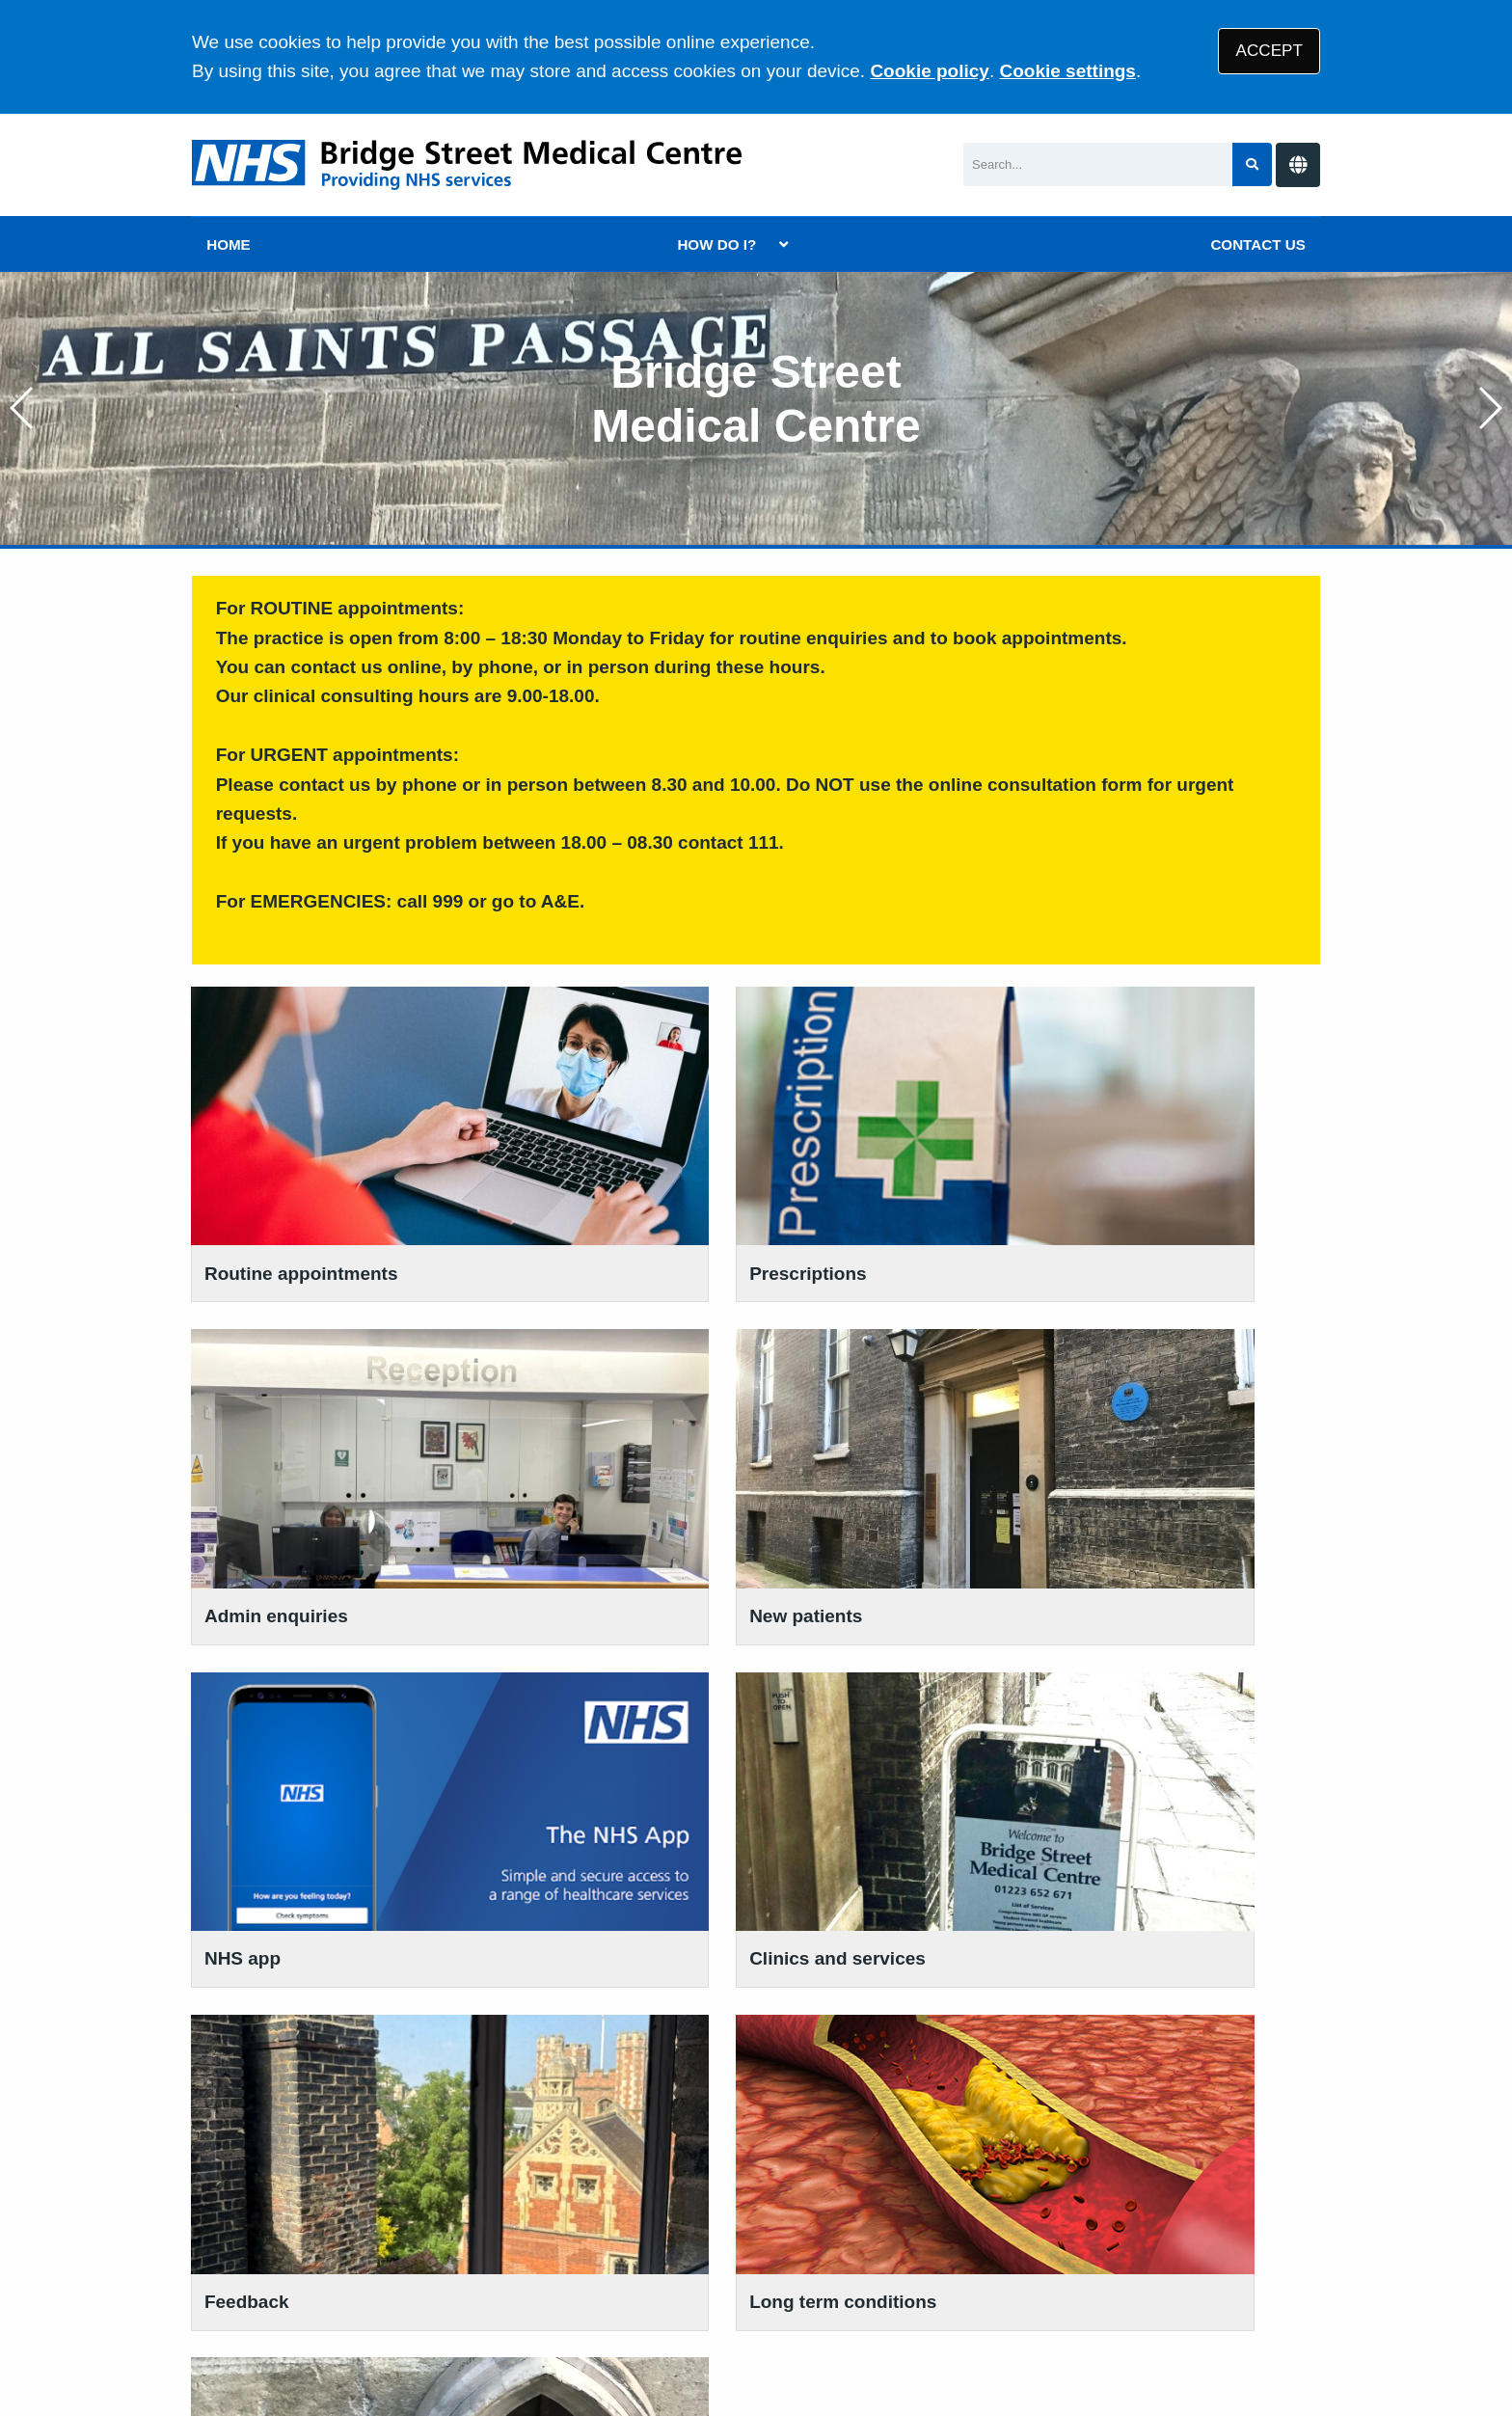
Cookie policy (929, 71)
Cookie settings (1067, 71)
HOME (228, 244)
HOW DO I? (716, 244)
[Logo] (467, 165)
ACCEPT (1269, 50)
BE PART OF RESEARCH (886, 2045)
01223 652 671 (287, 2065)
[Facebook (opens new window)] (210, 2338)
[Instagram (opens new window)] (253, 2338)
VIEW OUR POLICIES (583, 2045)
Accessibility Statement (789, 2267)
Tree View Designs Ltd (404, 2337)
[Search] (1097, 164)
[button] (1489, 408)
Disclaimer (636, 2267)
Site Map (1016, 2267)
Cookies (933, 2267)
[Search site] (1252, 164)
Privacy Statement (505, 2267)
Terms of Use (364, 2267)
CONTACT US (1257, 244)
